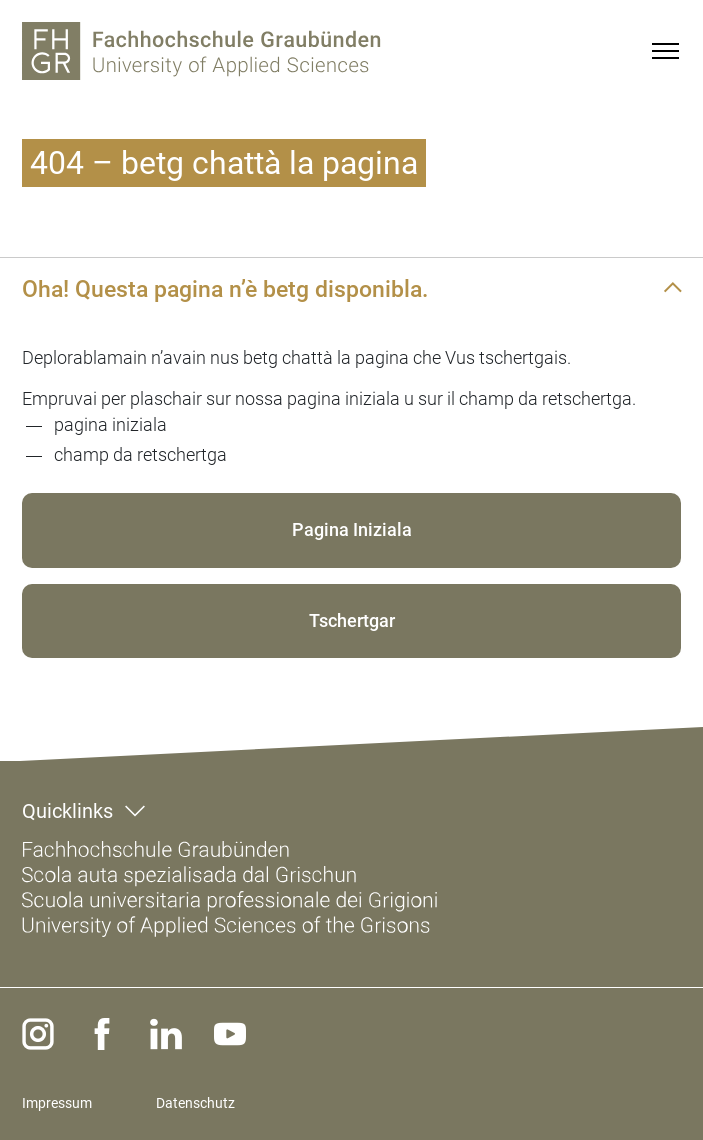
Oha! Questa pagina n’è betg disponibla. (225, 289)
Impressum (57, 1103)
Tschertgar (352, 620)
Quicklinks (67, 811)
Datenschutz (195, 1103)
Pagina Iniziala (352, 529)
